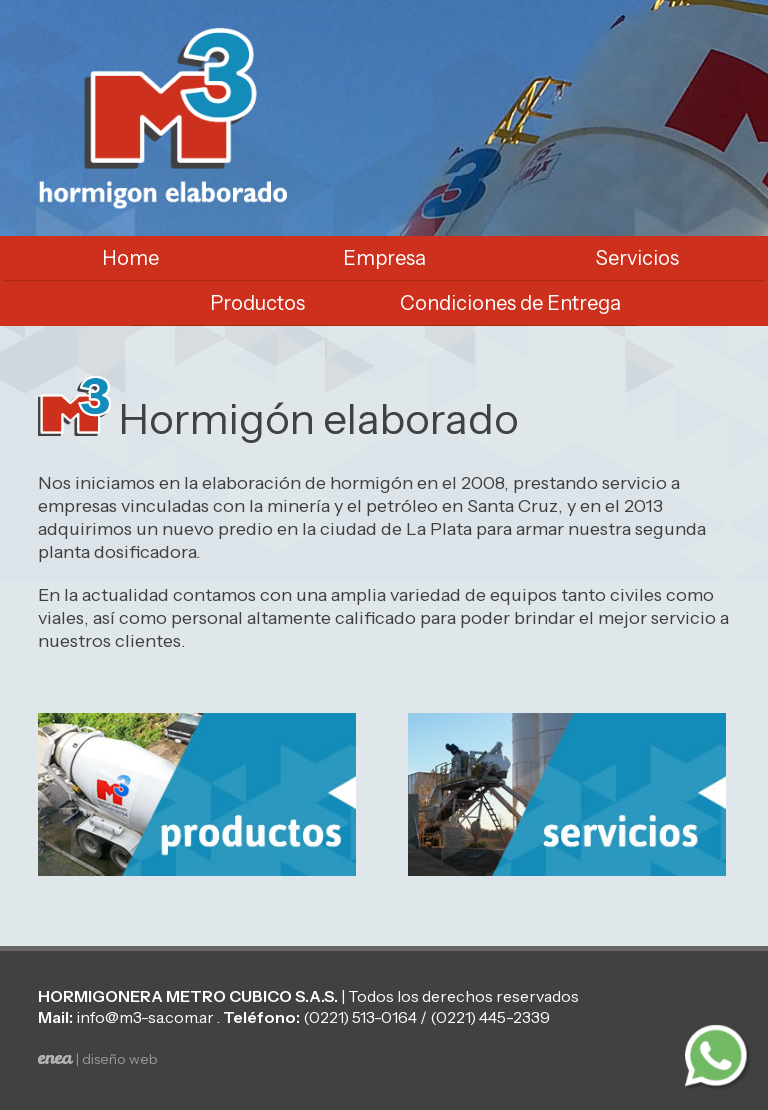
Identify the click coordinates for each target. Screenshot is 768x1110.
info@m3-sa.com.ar (145, 1017)
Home (130, 258)
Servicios (637, 258)
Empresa (384, 258)
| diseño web (98, 1059)
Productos (257, 303)
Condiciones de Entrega (510, 303)
